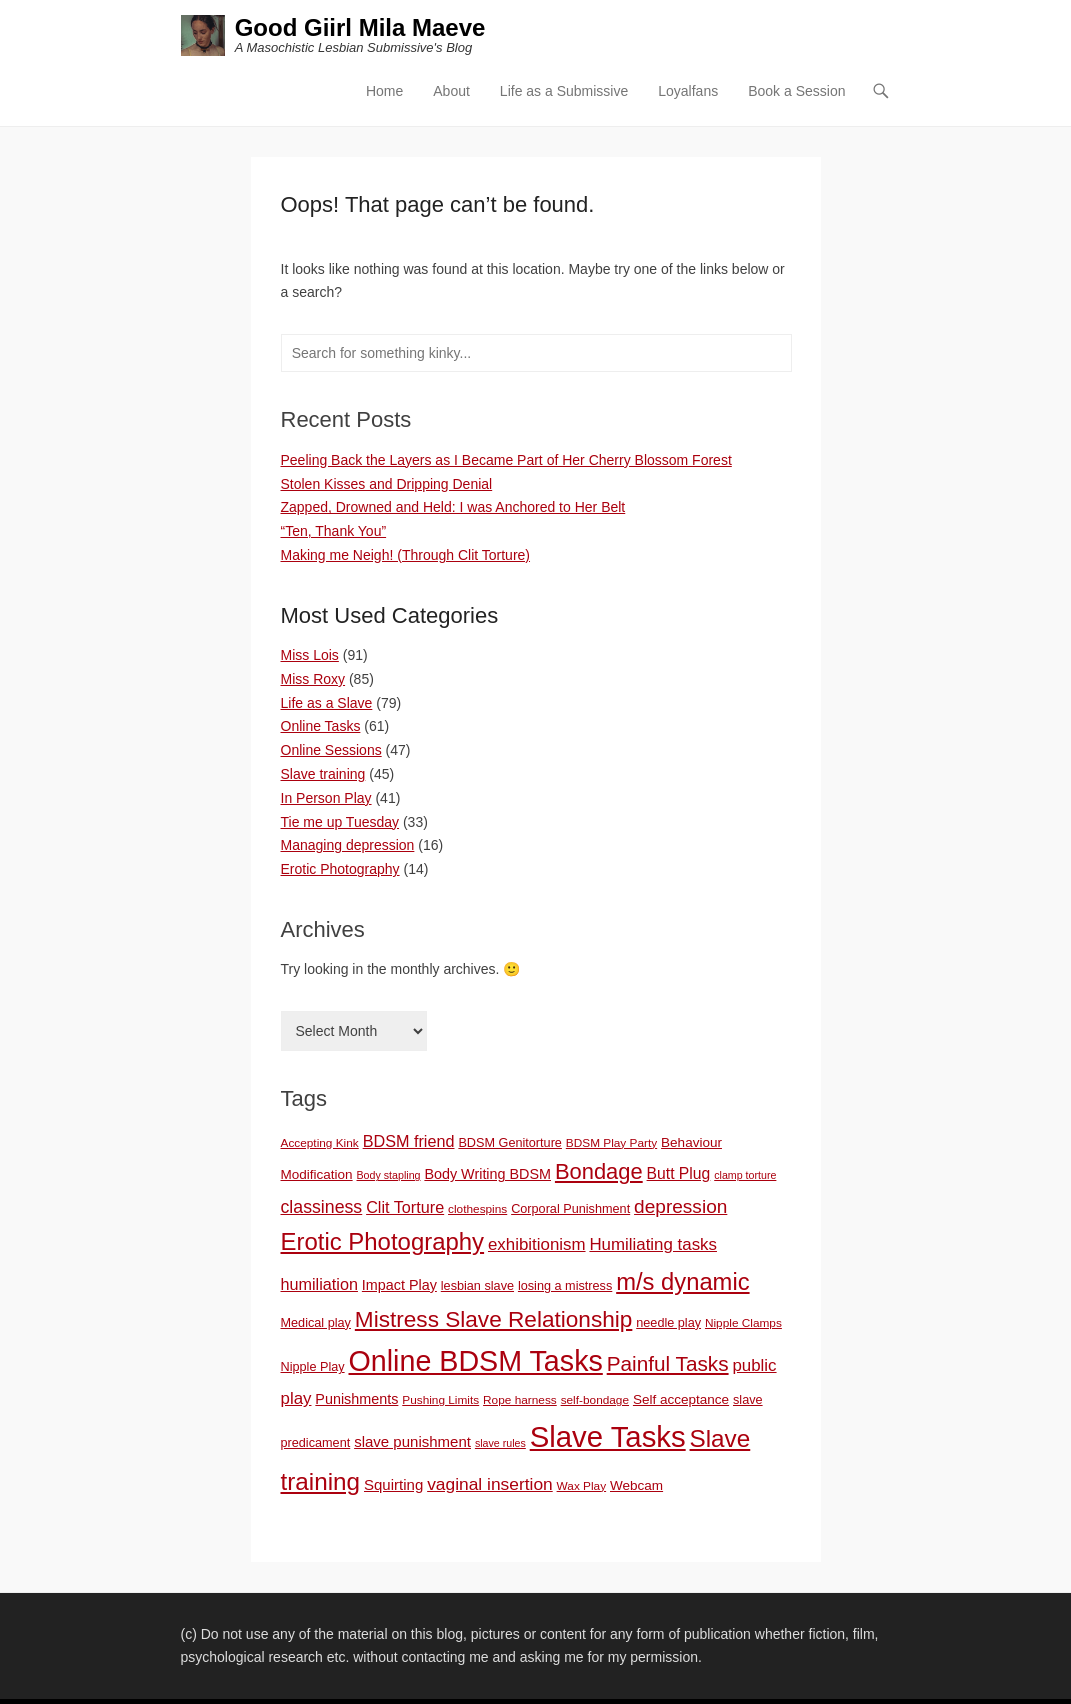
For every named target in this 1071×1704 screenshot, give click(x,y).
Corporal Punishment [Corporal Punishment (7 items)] (570, 1209)
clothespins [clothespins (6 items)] (477, 1209)
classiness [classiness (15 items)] (322, 1207)
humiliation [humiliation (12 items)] (319, 1284)
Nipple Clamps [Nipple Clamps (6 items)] (743, 1323)
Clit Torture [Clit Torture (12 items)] (405, 1207)
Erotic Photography (340, 869)
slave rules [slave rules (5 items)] (500, 1443)
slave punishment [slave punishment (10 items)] (412, 1441)
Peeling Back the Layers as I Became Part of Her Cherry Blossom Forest (506, 460)
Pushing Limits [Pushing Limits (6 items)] (440, 1400)
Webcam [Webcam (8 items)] (636, 1485)
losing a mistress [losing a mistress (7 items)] (565, 1286)
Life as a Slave (327, 703)
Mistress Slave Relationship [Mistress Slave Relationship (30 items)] (494, 1319)
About (451, 91)
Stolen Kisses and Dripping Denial (387, 484)
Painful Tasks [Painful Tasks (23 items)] (668, 1363)
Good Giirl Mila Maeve (360, 27)
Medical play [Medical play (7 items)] (316, 1323)
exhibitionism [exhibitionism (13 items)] (537, 1244)
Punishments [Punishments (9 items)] (356, 1399)
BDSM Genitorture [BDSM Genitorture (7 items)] (510, 1143)
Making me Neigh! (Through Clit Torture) (406, 555)
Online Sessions (331, 750)
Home (384, 91)
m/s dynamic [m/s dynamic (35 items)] (682, 1281)
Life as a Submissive (564, 91)
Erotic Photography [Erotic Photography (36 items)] (383, 1241)
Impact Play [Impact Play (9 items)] (399, 1285)
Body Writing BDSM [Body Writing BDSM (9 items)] (487, 1174)
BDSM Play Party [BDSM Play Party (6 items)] (611, 1143)
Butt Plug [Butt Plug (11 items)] (679, 1173)
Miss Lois (310, 655)
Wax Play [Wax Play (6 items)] (582, 1486)
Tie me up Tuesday (340, 822)
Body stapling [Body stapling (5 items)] (389, 1175)
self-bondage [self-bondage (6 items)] (595, 1400)
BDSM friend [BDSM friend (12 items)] (409, 1141)
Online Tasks (321, 726)
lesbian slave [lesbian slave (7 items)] (477, 1286)
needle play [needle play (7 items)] (668, 1323)
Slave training (323, 774)
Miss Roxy (313, 679)
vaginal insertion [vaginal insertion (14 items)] (490, 1484)
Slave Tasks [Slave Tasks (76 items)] (608, 1436)
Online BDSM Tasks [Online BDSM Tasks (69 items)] (476, 1361)
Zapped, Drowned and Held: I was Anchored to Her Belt (453, 507)
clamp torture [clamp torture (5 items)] (745, 1175)
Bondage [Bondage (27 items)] (599, 1171)
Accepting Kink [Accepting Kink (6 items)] (320, 1143)
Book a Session (796, 91)
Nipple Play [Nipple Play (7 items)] (313, 1367)
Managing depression (348, 845)
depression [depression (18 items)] (680, 1206)
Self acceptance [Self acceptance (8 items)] (681, 1399)
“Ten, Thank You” (334, 531)
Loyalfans (688, 91)
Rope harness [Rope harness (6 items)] (520, 1400)
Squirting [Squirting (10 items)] (393, 1484)
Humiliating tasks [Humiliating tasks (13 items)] (653, 1244)
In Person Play (326, 798)
